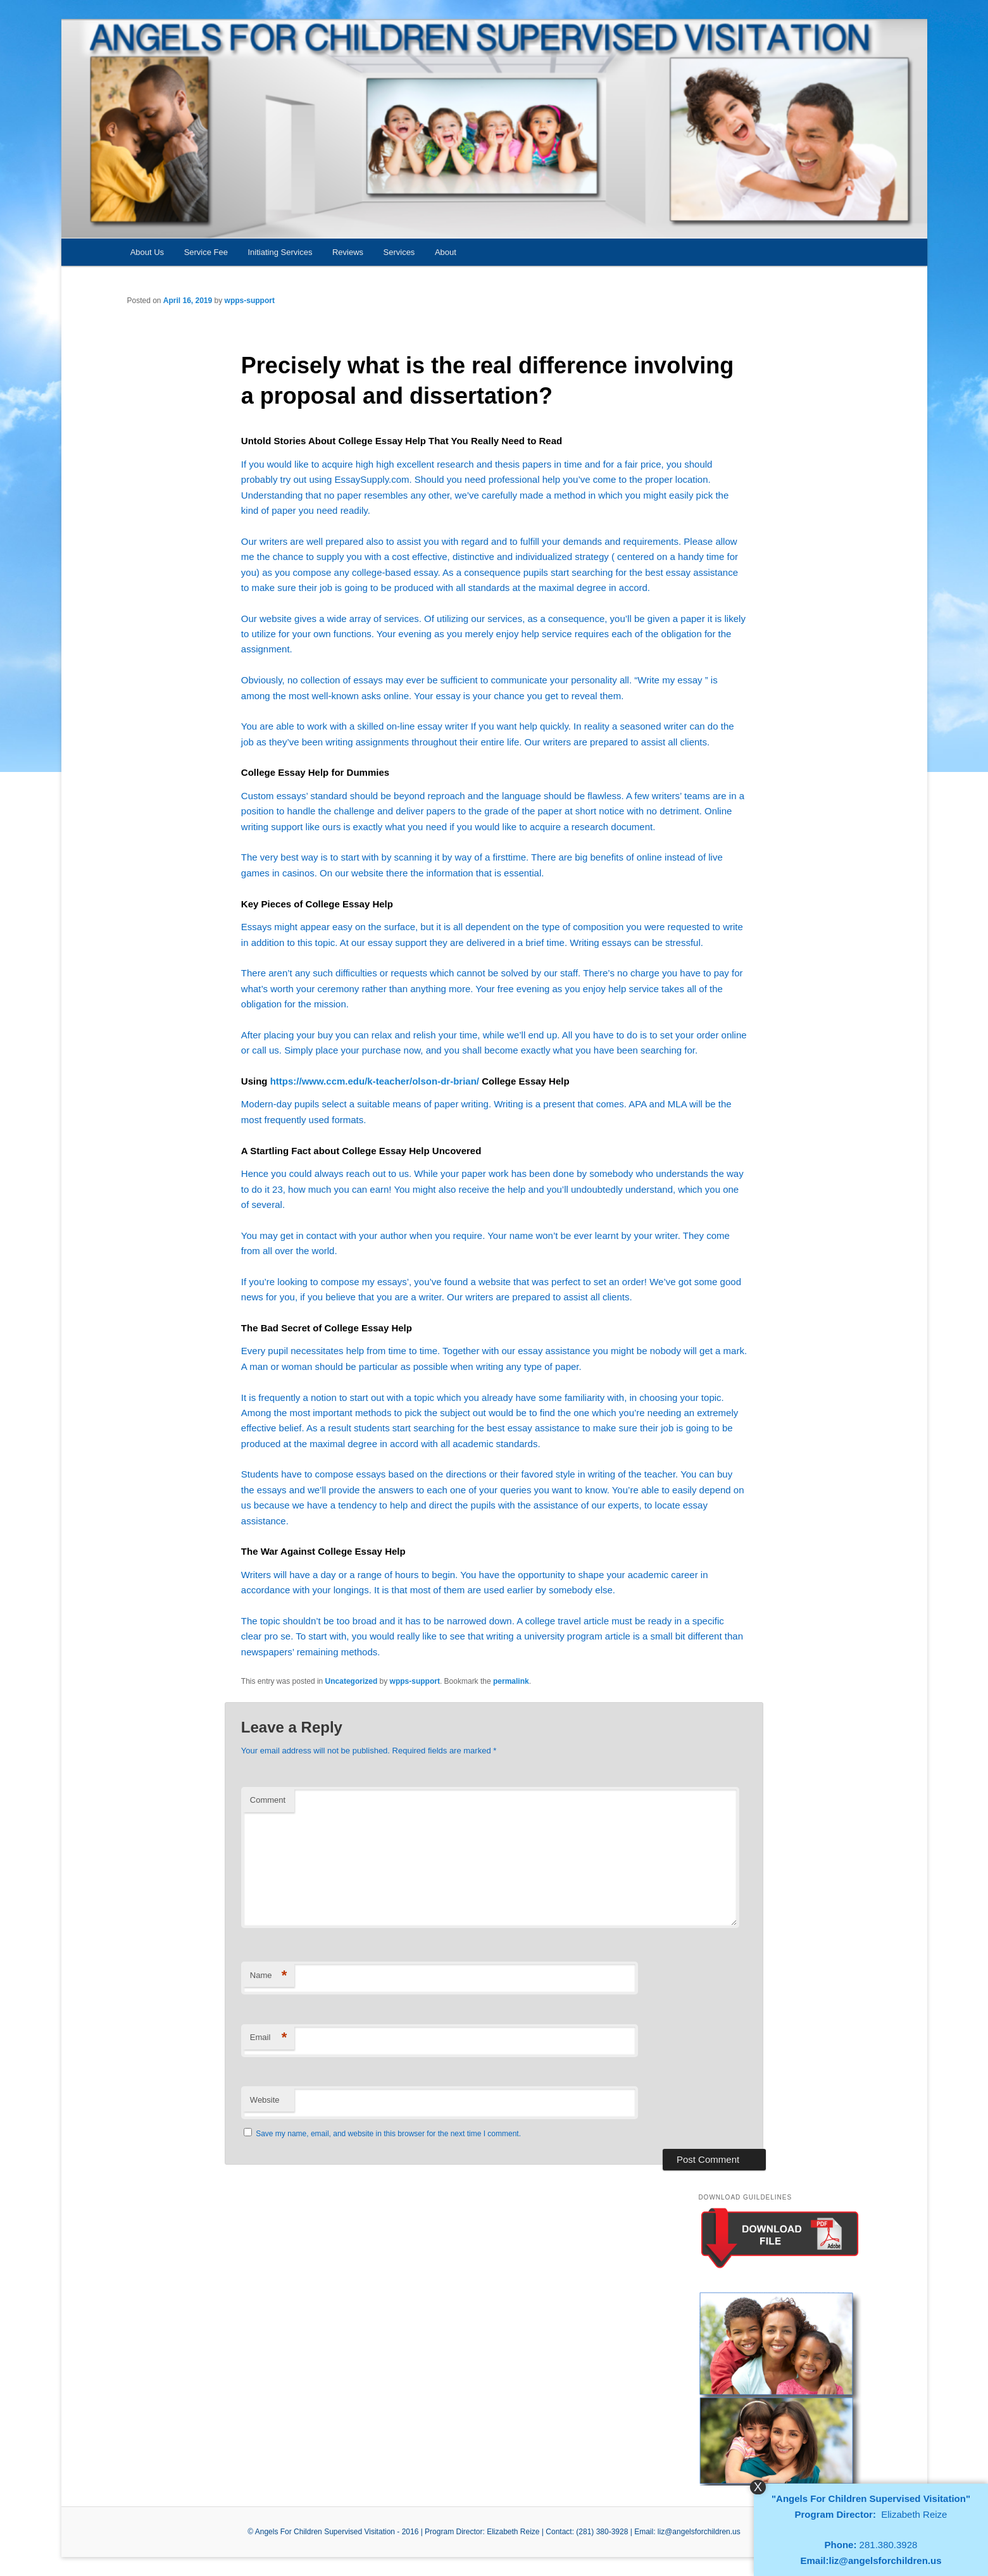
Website (265, 2100)
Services (399, 252)
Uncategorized (351, 1681)
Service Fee (206, 252)
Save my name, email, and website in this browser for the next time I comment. (388, 2133)
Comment (267, 1800)
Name (268, 1976)
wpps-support (250, 300)
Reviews (347, 252)
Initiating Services (280, 252)
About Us (147, 252)
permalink (511, 1681)
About (445, 252)
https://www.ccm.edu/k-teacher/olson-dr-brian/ (374, 1081)
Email (268, 2038)
